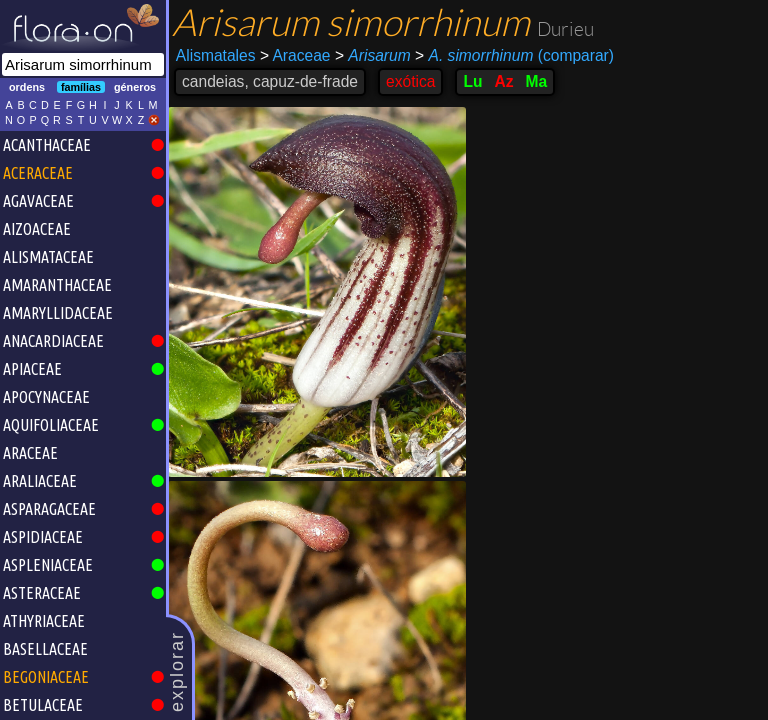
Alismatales (216, 55)
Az (503, 81)
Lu (472, 81)
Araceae (295, 55)
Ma (537, 81)
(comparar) (514, 56)
